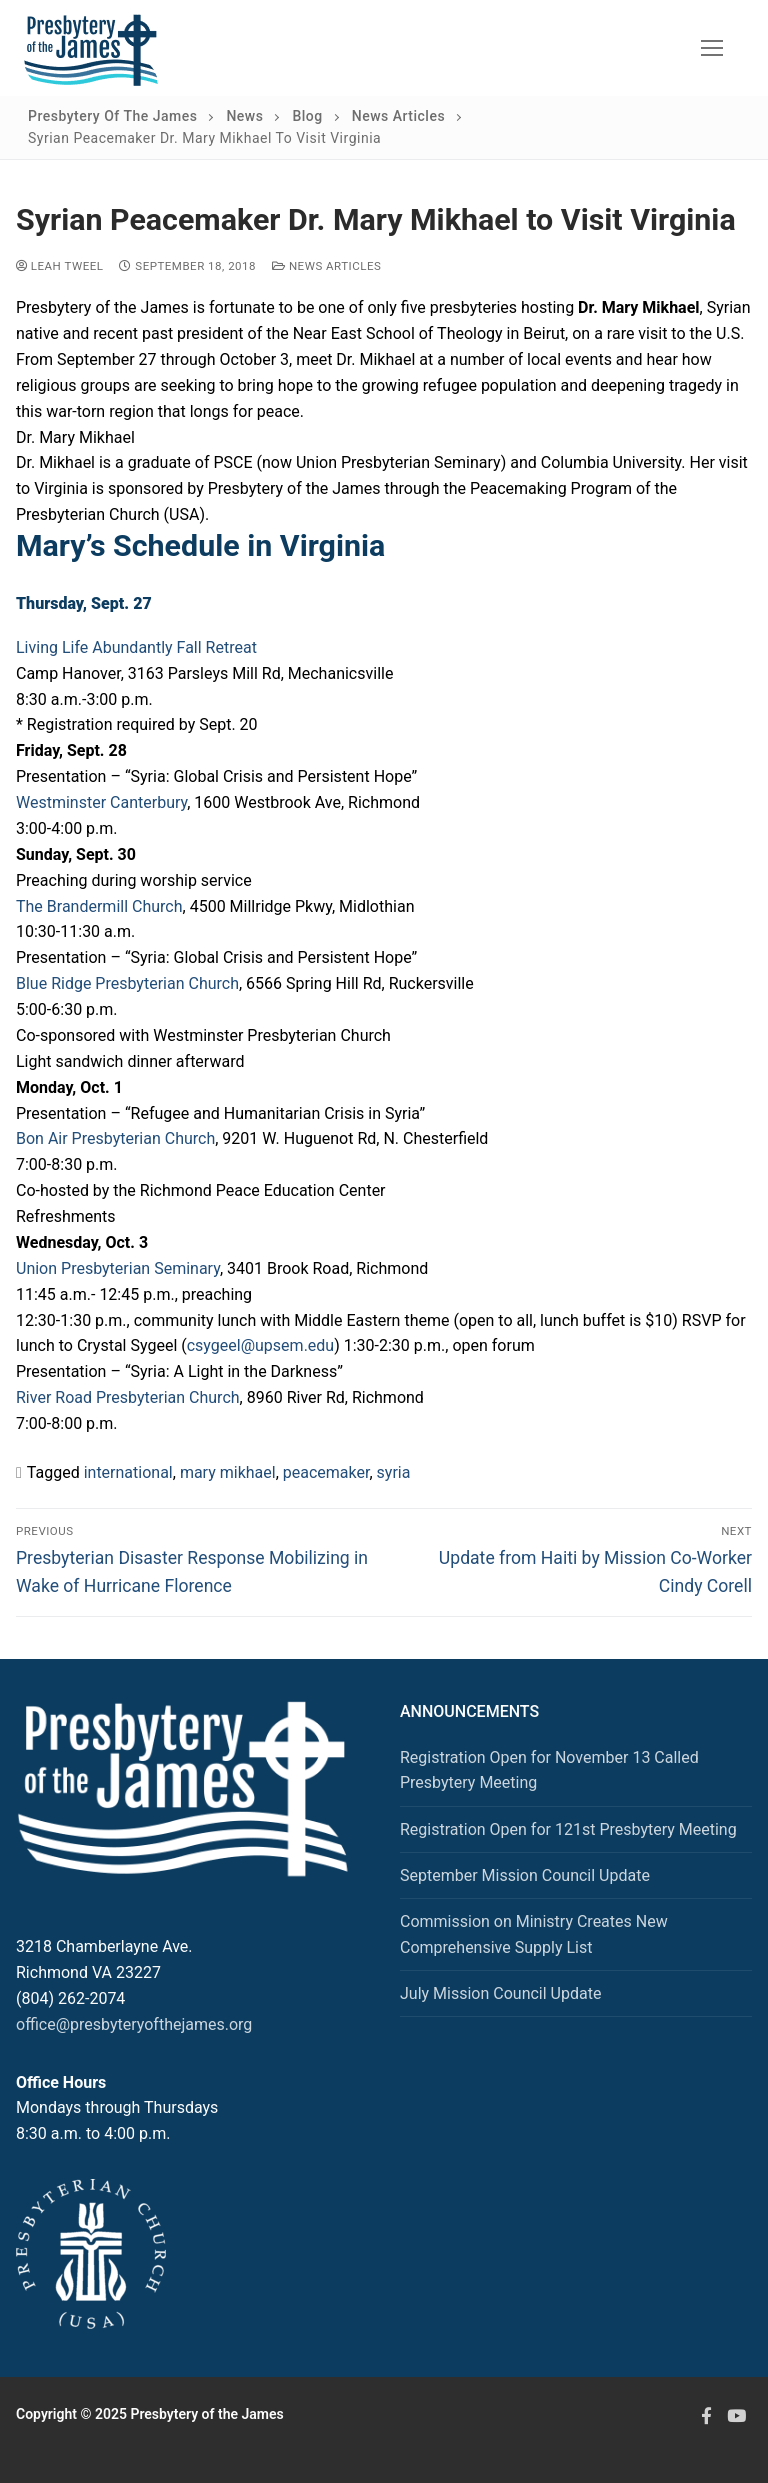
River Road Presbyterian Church (128, 1397)
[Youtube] (737, 2415)
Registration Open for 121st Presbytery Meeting (568, 1829)
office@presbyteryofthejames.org (134, 2024)
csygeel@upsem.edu (260, 1345)
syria (394, 1472)
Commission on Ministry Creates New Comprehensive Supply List (534, 1934)
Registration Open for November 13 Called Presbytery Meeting (549, 1770)
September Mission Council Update (525, 1875)
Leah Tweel (59, 266)
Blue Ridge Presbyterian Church (127, 983)
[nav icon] (712, 48)
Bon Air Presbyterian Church (115, 1138)
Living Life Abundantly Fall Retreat (136, 647)
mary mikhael (228, 1472)
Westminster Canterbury (101, 802)
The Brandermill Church (99, 906)
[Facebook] (706, 2415)
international (128, 1472)
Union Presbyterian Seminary (118, 1268)
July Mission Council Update (500, 1993)
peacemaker (326, 1472)
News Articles (326, 266)
